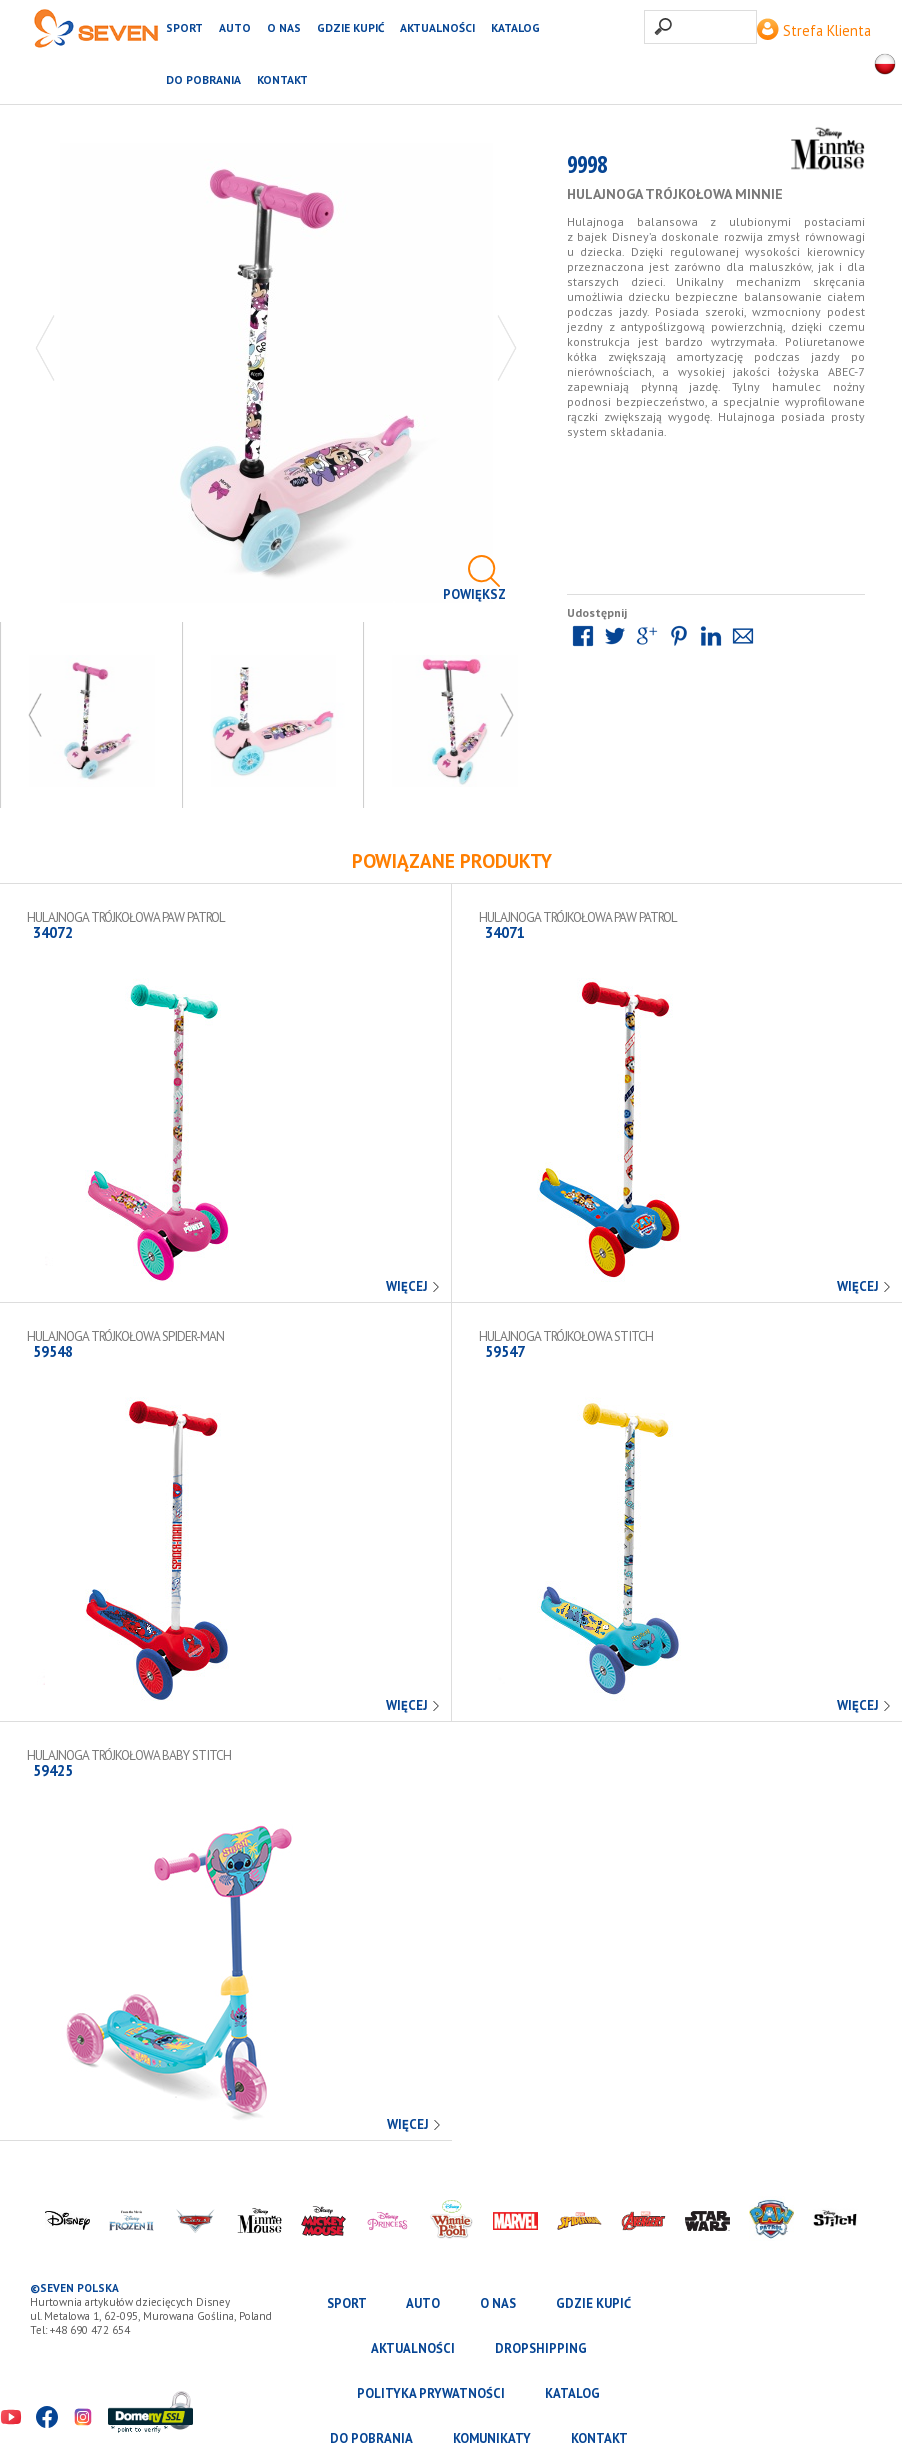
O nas (284, 27)
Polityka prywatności (431, 2393)
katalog (515, 27)
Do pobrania (203, 79)
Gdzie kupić (350, 27)
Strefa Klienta (814, 30)
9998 (587, 168)
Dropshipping (541, 2348)
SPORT (184, 27)
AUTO (235, 27)
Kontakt (282, 79)
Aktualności (437, 27)
